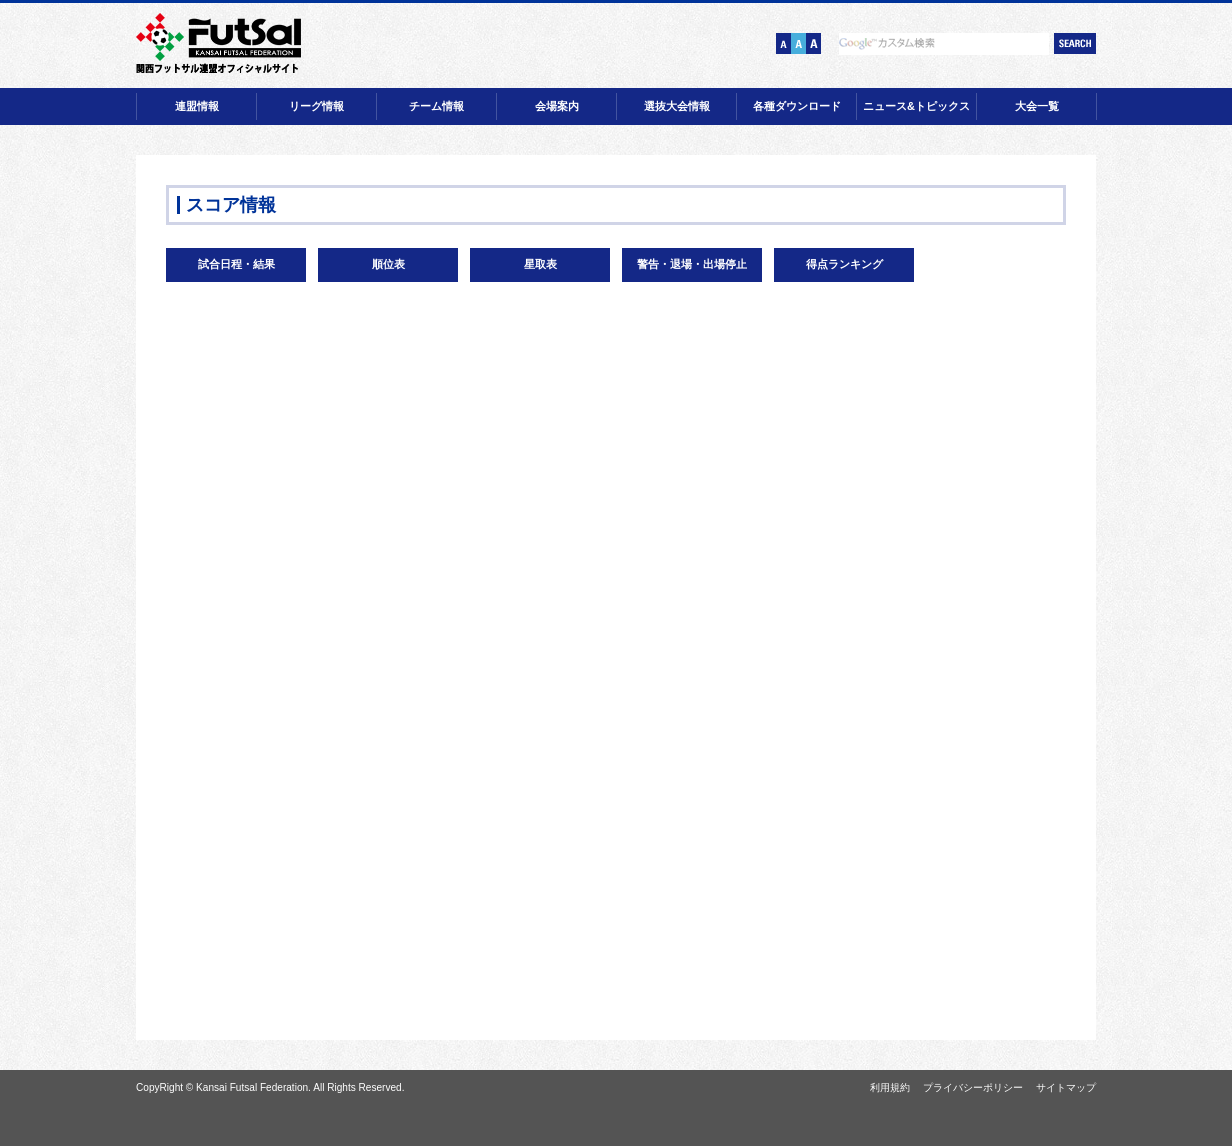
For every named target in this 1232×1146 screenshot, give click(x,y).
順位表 (388, 264)
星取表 (540, 264)
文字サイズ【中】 (798, 43)
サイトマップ (1066, 1087)
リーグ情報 (316, 106)
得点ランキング (844, 264)
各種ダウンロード (797, 106)
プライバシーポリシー (973, 1087)
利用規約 (890, 1087)
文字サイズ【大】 (813, 43)
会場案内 (557, 106)
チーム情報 (436, 106)
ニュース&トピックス (916, 106)
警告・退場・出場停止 (692, 264)
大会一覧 (1037, 106)
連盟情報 (197, 106)
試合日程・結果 (236, 264)
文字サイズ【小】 (783, 43)
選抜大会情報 (677, 106)
